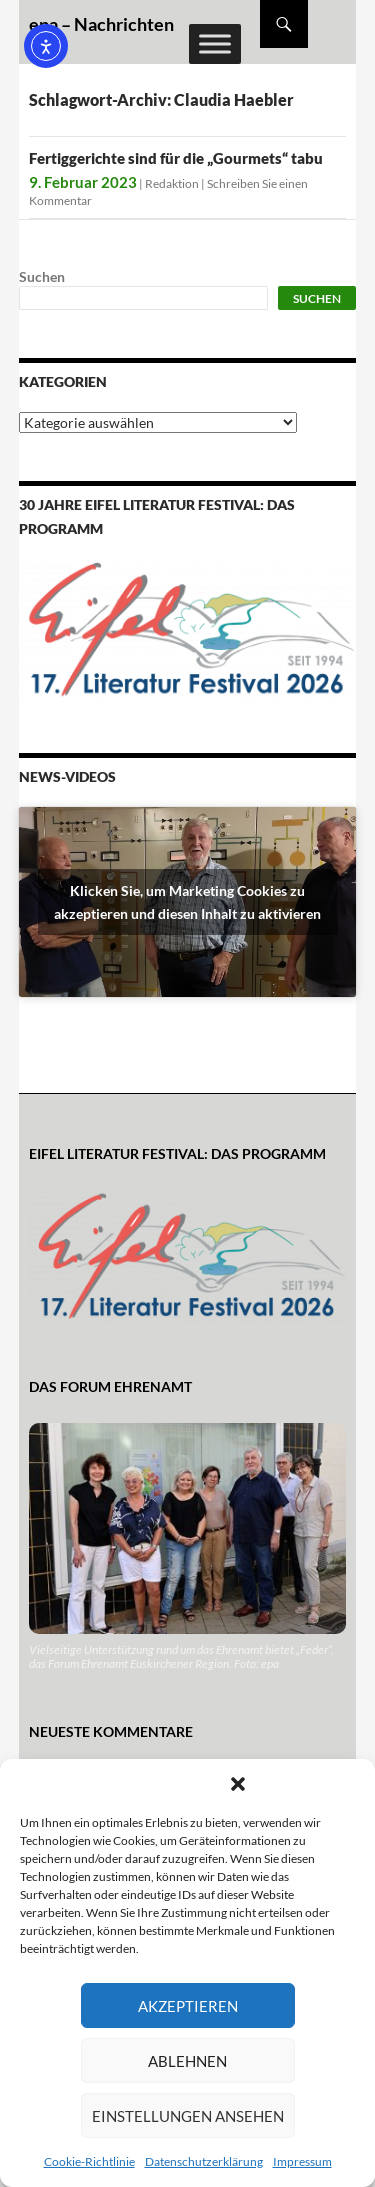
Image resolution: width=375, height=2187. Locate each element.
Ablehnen (187, 2061)
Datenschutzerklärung (204, 2161)
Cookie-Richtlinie (89, 2161)
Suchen (42, 276)
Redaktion (172, 183)
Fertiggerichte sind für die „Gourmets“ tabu (176, 158)
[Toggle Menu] (215, 43)
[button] (238, 1784)
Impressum (302, 2161)
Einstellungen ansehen (188, 2116)
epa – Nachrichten (101, 24)
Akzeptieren (188, 2006)
